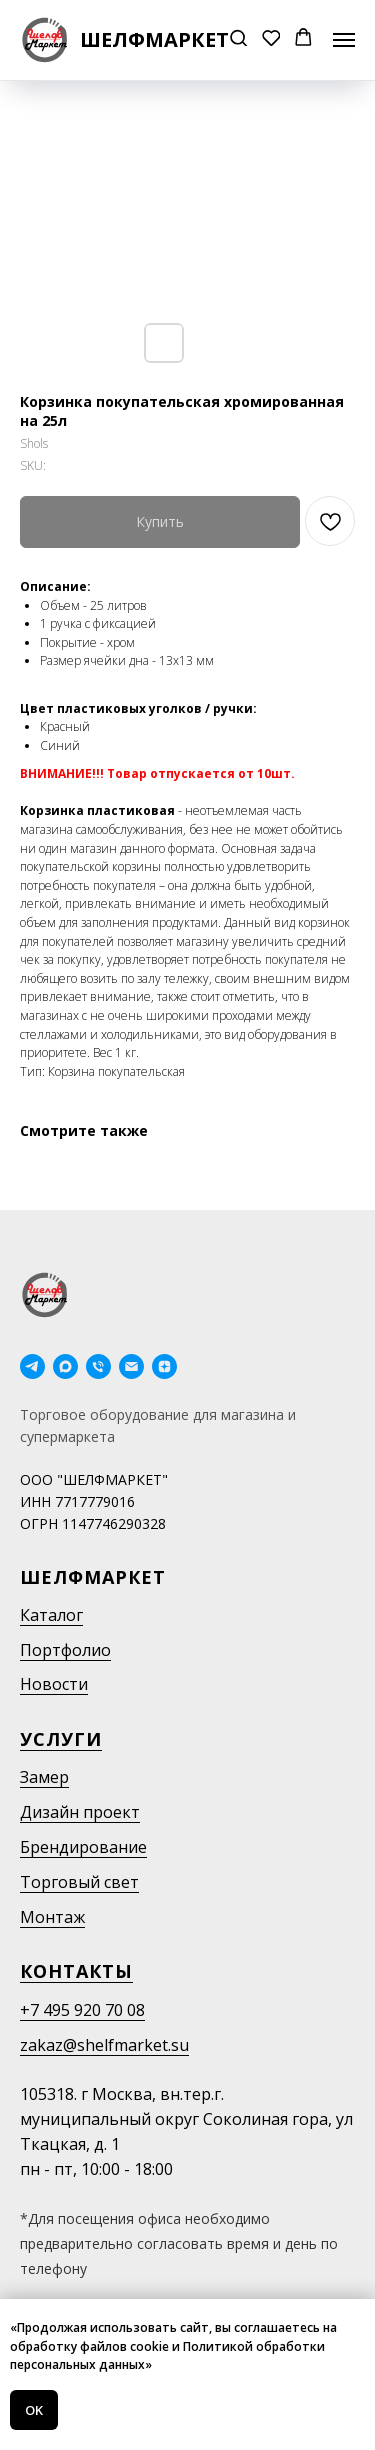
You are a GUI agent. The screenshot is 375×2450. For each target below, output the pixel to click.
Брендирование (83, 1847)
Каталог (51, 1615)
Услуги (61, 1739)
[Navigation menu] (344, 40)
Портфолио (65, 1650)
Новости (54, 1684)
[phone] (98, 1366)
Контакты (76, 1971)
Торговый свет (79, 1882)
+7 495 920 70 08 (82, 2010)
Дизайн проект (80, 1812)
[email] (131, 1366)
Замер (44, 1777)
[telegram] (32, 1366)
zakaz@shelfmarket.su (104, 2045)
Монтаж (52, 1917)
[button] (238, 39)
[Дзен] (164, 1366)
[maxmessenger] (65, 1366)
